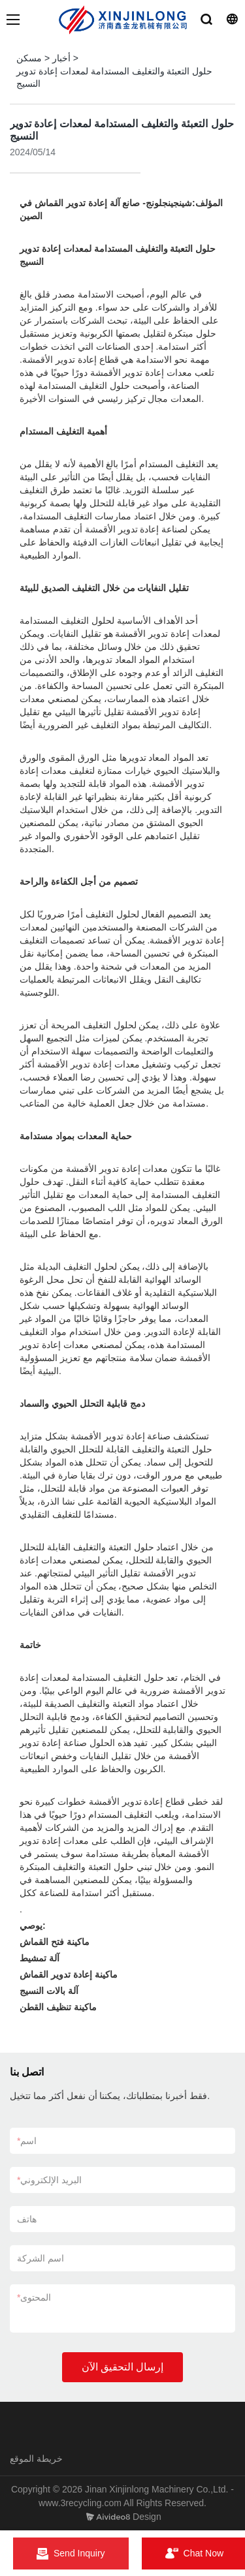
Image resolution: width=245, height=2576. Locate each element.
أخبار (61, 58)
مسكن (29, 58)
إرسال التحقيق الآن (123, 2366)
